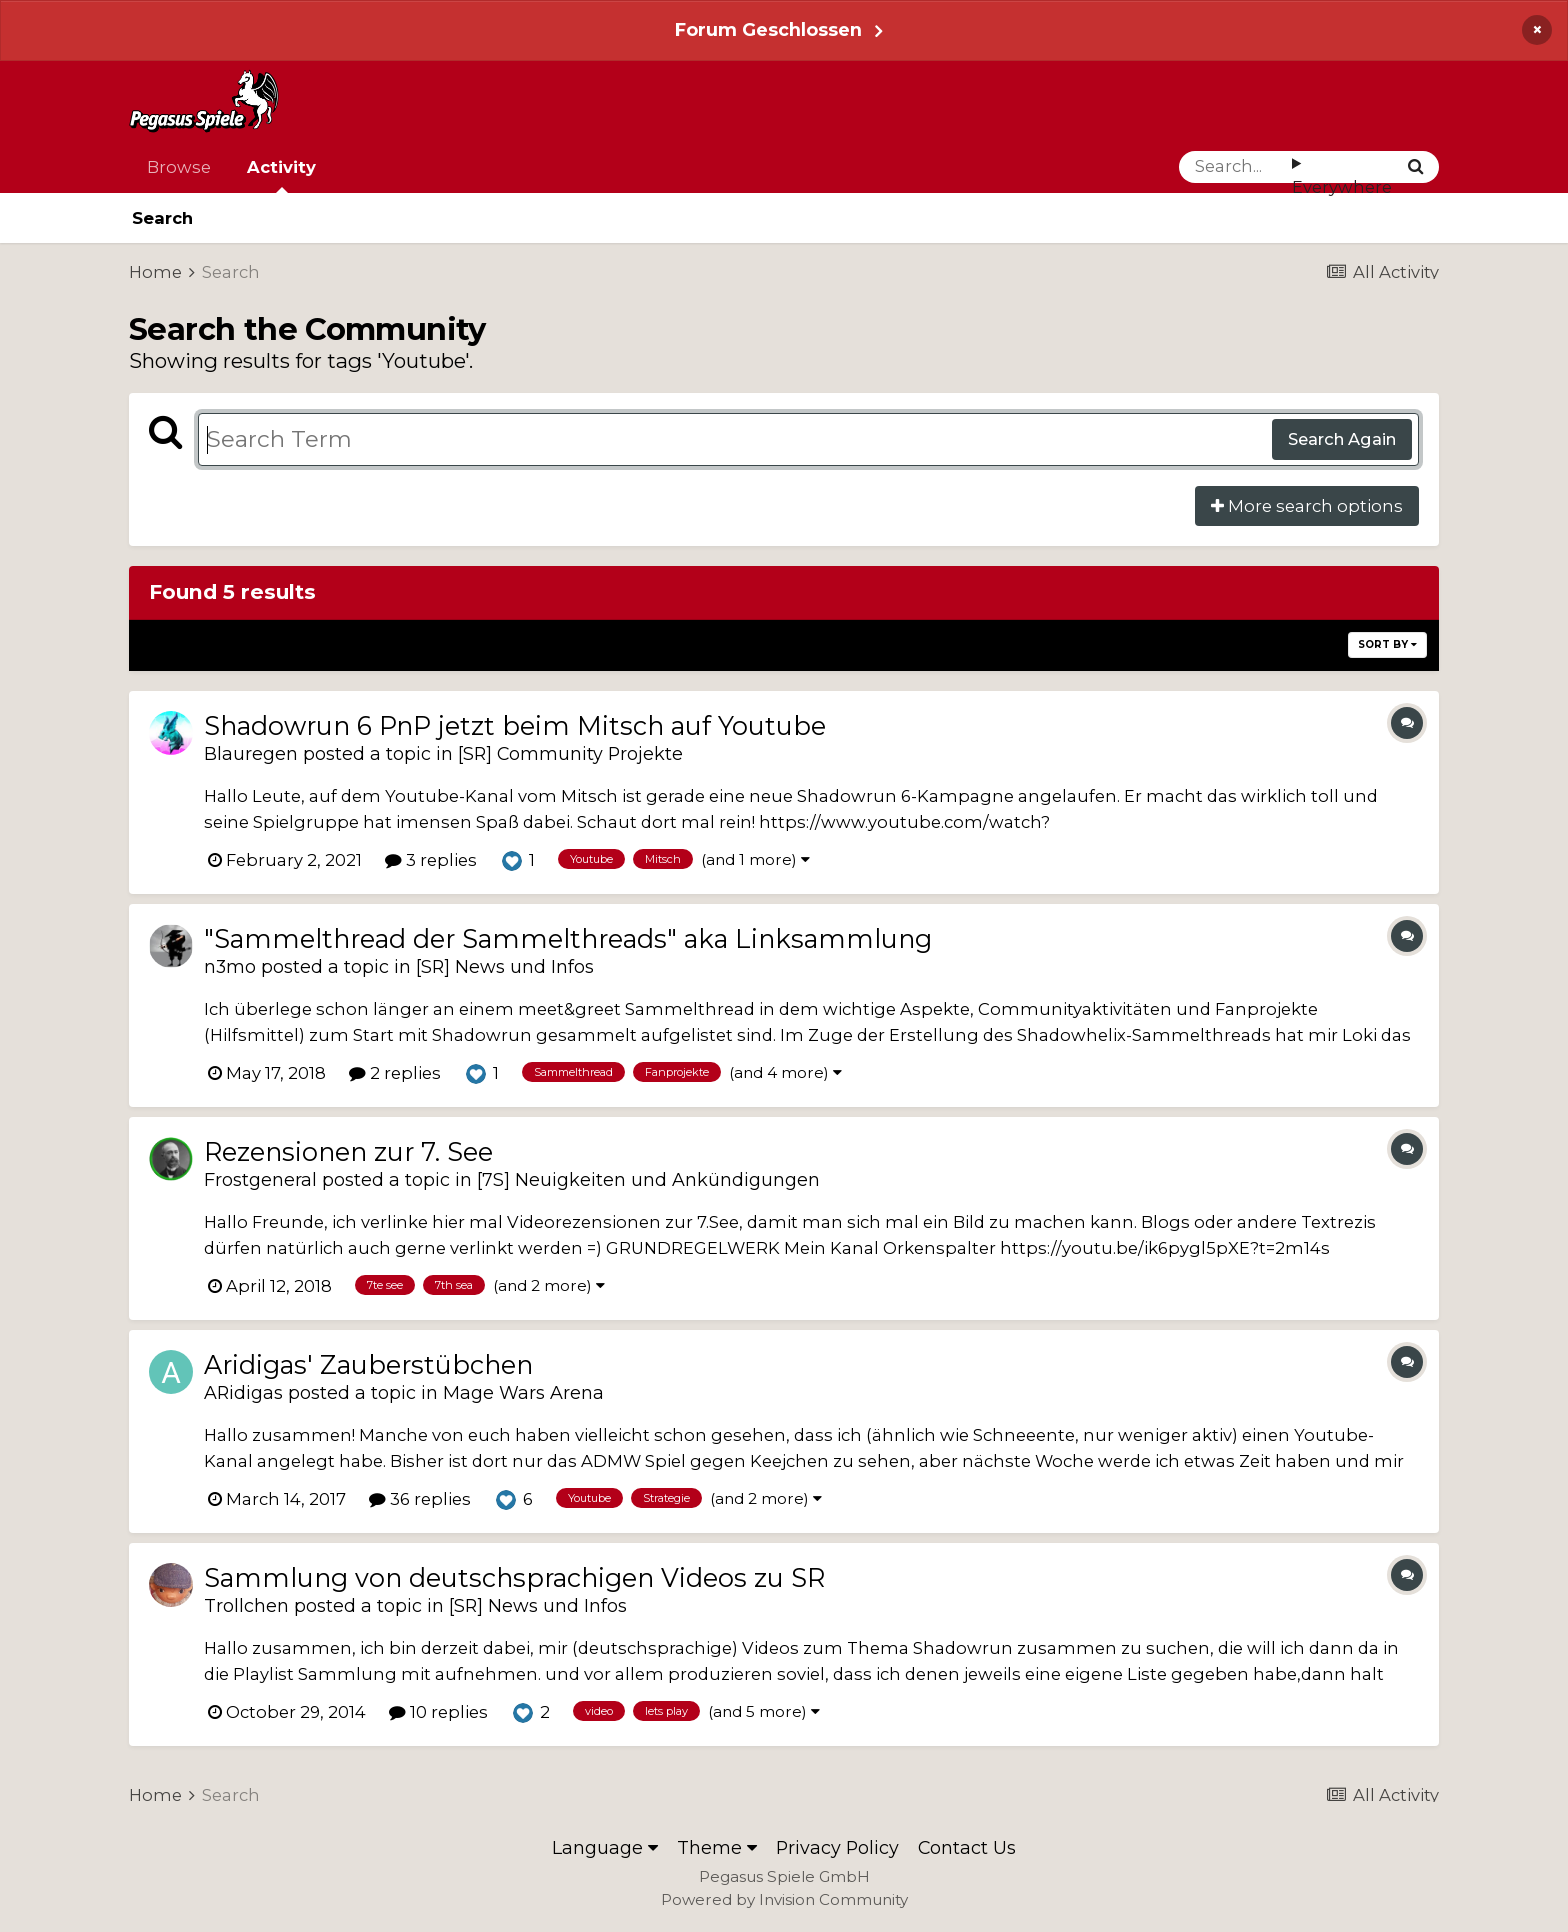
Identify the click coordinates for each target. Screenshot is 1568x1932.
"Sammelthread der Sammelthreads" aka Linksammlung (568, 938)
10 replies (438, 1712)
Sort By (1387, 644)
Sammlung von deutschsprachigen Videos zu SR (514, 1577)
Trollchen (246, 1605)
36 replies (420, 1499)
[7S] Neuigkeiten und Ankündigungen (648, 1179)
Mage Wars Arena (523, 1392)
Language (605, 1847)
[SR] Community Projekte (570, 753)
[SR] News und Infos (505, 966)
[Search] (1235, 167)
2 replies (395, 1073)
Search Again (1342, 439)
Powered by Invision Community (784, 1899)
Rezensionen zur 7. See (348, 1151)
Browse (179, 167)
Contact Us (967, 1847)
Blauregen (251, 753)
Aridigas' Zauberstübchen (368, 1364)
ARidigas (243, 1392)
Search (162, 218)
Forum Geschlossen (768, 29)
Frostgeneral (260, 1179)
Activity (281, 175)
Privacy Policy (837, 1847)
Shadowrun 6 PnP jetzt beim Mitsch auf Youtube (515, 725)
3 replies (431, 860)
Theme (717, 1847)
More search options (1307, 506)
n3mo (230, 966)
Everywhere (1342, 187)
